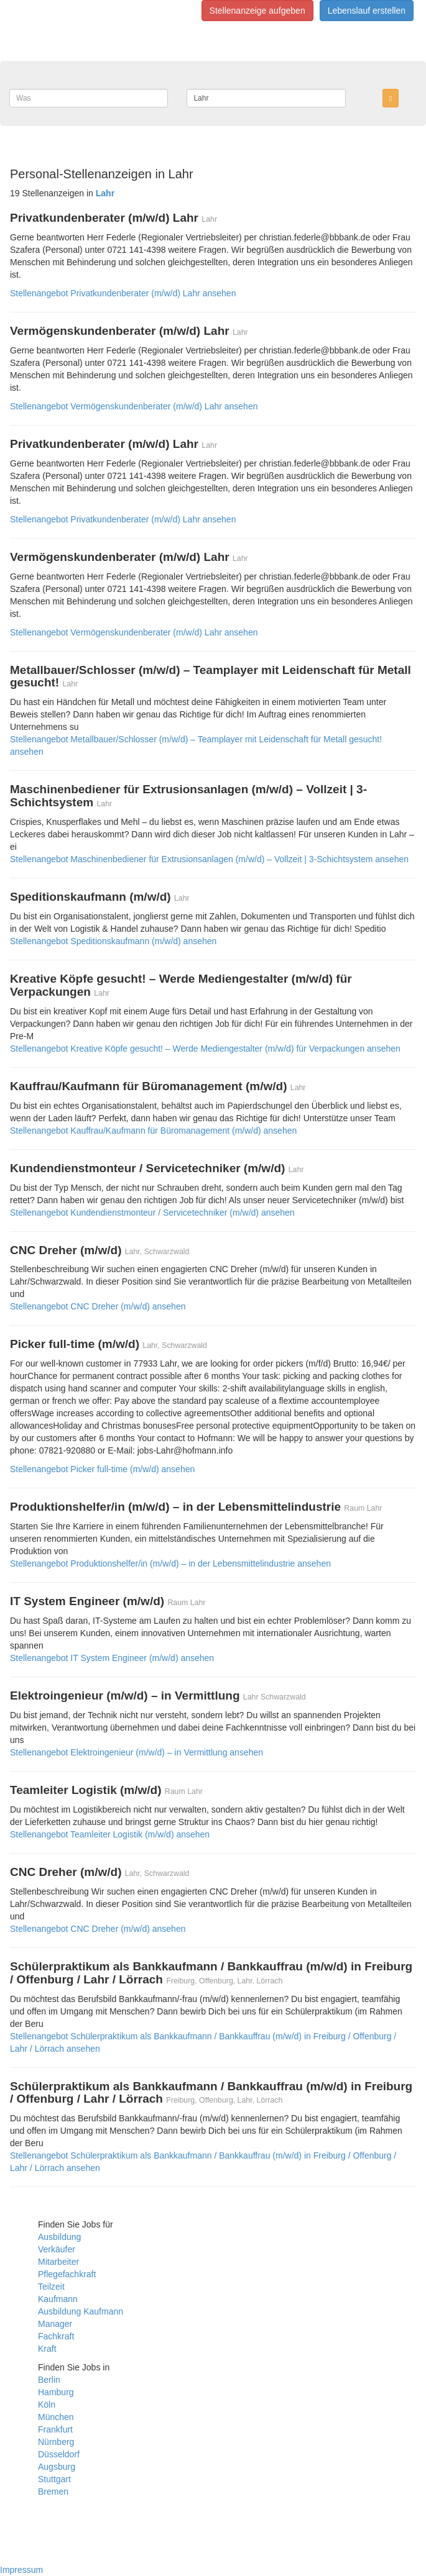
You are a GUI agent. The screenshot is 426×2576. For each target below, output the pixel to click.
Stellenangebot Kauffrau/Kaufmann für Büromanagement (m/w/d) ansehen (153, 1131)
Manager (55, 2324)
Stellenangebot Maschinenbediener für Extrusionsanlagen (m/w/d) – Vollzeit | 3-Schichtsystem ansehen (209, 859)
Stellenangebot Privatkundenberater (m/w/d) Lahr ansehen (123, 293)
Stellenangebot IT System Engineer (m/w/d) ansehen (112, 1658)
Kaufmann (58, 2299)
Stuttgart (54, 2479)
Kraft (47, 2349)
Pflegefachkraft (67, 2274)
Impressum (21, 2570)
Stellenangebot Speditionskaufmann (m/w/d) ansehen (113, 941)
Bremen (53, 2491)
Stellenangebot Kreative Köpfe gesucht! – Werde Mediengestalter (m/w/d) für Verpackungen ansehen (205, 1049)
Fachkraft (56, 2336)
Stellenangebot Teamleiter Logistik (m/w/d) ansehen (110, 1834)
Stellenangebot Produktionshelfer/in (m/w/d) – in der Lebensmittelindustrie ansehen (170, 1563)
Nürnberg (56, 2442)
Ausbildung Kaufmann (80, 2311)
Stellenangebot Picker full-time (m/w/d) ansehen (102, 1469)
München (56, 2417)
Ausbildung (59, 2237)
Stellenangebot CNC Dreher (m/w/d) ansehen (97, 1306)
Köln (46, 2405)
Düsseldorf (59, 2454)
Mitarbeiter (58, 2262)
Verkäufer (56, 2249)
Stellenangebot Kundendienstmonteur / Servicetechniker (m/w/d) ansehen (152, 1212)
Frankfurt (55, 2429)
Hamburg (56, 2392)
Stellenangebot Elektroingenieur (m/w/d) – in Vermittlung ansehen (136, 1752)
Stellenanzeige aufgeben (257, 11)
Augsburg (56, 2467)
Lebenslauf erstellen (366, 11)
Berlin (49, 2380)
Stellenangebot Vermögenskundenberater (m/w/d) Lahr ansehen (133, 406)
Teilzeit (51, 2287)
